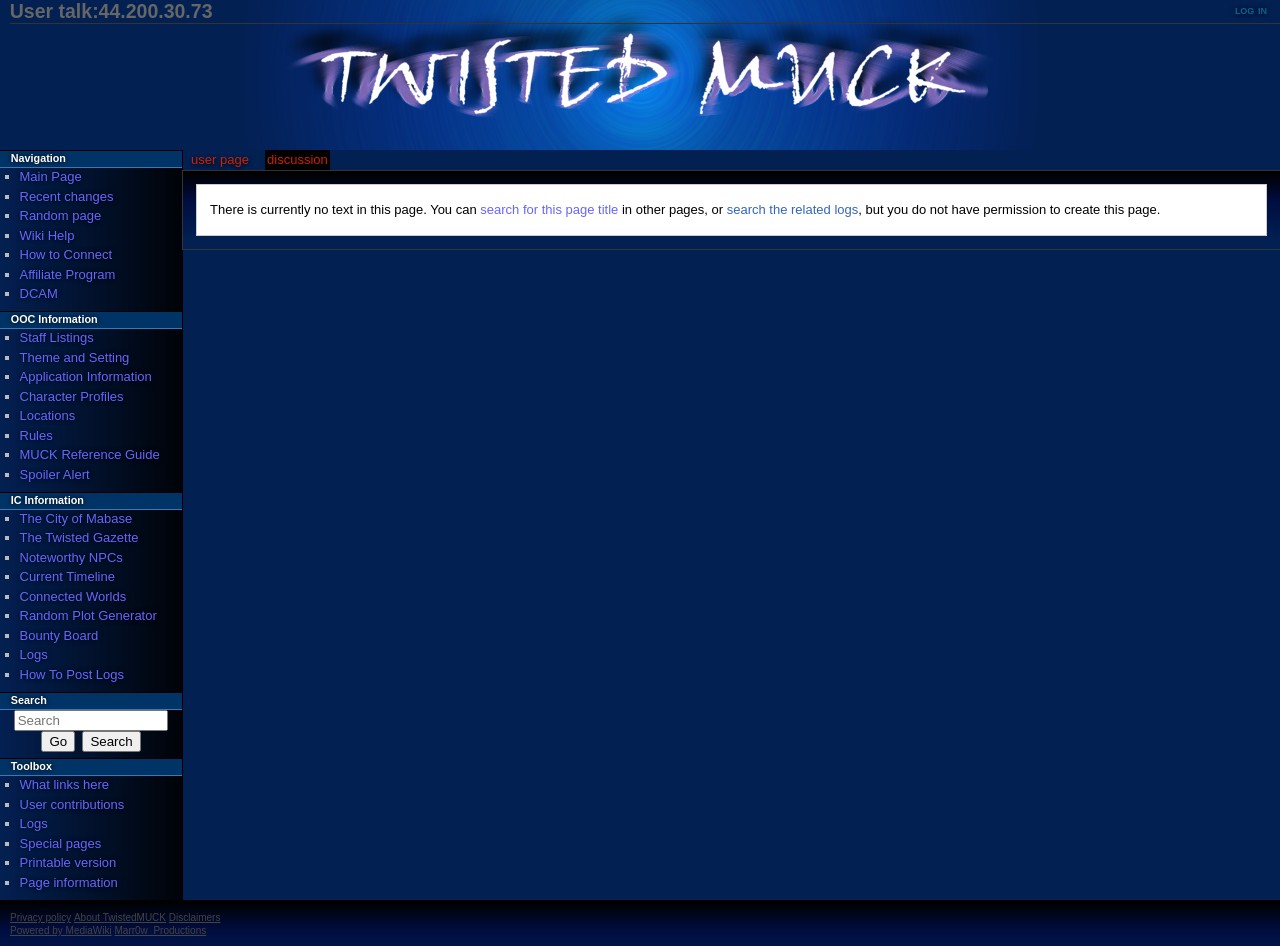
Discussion (297, 159)
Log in (1251, 9)
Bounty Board (59, 635)
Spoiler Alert (55, 474)
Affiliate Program (68, 274)
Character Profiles (72, 396)
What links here (65, 784)
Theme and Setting (75, 357)
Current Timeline (67, 576)
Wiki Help (47, 235)
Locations (48, 415)
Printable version (68, 862)
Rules (36, 435)
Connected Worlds (73, 596)
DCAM (39, 293)
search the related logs (793, 209)
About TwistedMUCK (120, 917)
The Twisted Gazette (79, 537)
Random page (61, 215)
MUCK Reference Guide (90, 454)
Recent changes (67, 196)
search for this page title (549, 209)
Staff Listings (57, 337)
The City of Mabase (76, 518)
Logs (34, 654)
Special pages (61, 843)
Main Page (51, 176)
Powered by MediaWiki (61, 930)
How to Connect (66, 254)
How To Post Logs (72, 674)
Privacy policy (40, 917)
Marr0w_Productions (161, 930)
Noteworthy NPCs (71, 557)
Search (29, 700)
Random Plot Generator (88, 615)
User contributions (72, 804)
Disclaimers (195, 917)
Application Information (86, 376)
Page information (69, 882)
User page (220, 159)
